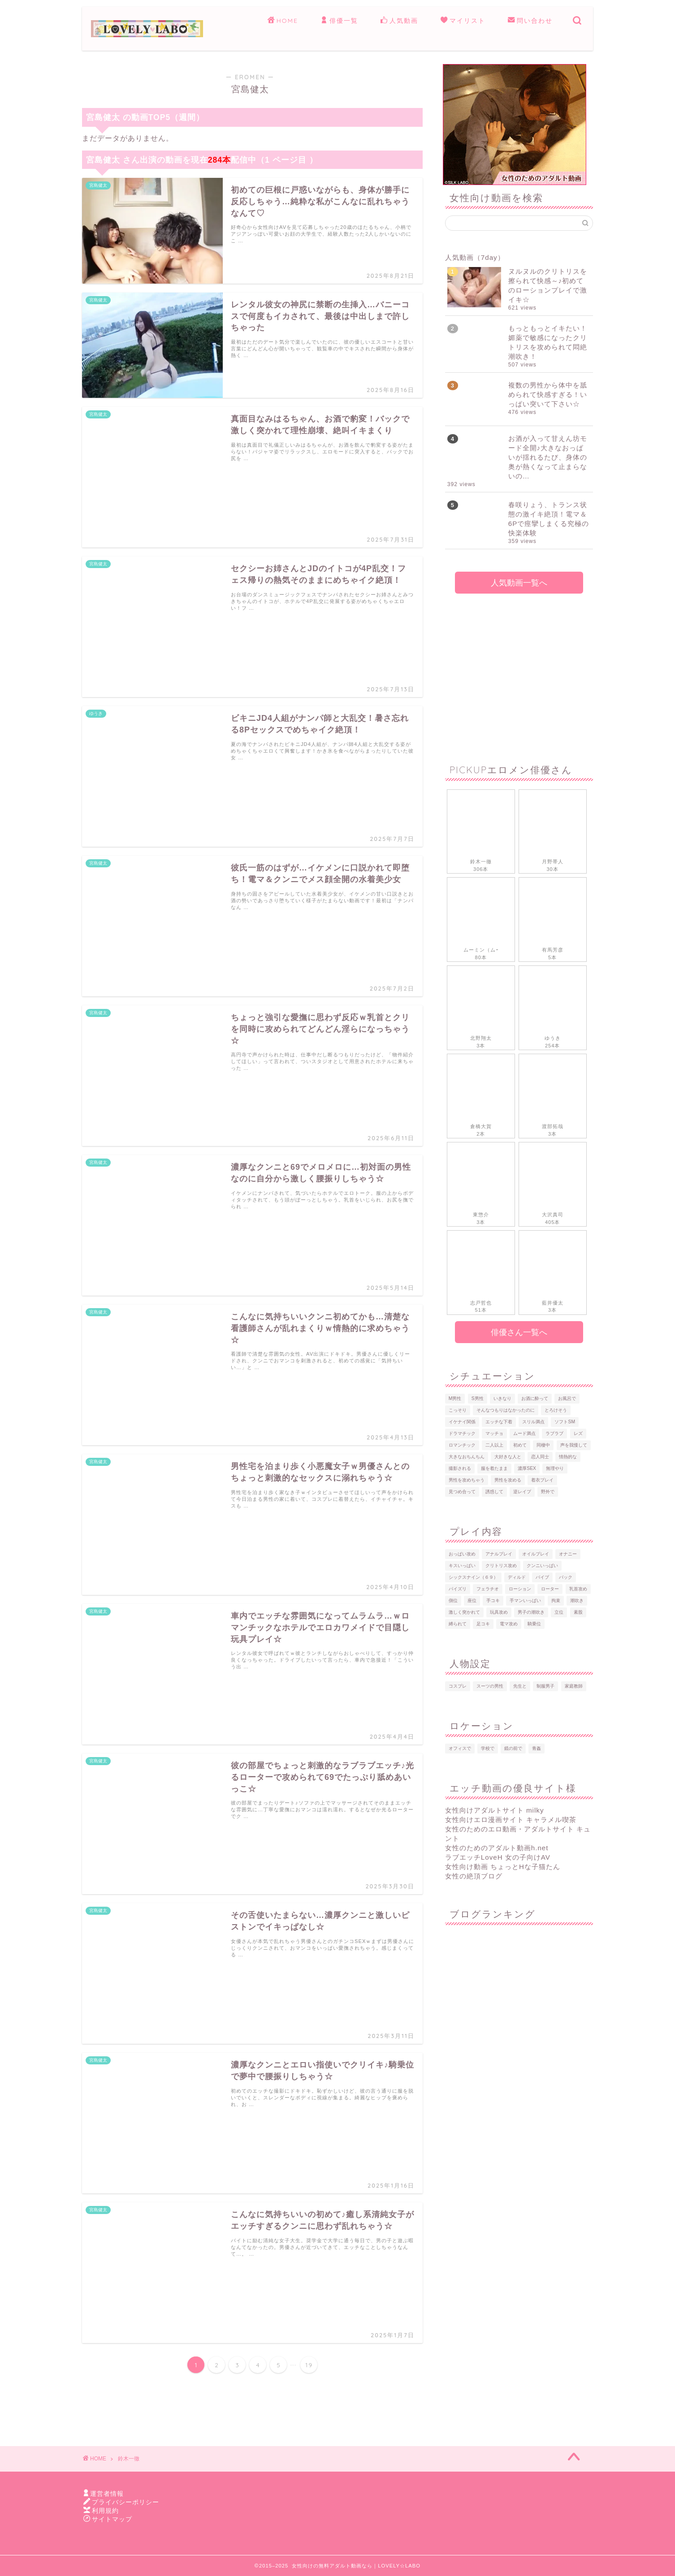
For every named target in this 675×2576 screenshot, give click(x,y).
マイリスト (463, 21)
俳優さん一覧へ (519, 1332)
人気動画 (399, 21)
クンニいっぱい (542, 1565)
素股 (578, 1612)
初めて (520, 1445)
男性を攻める (507, 1480)
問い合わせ (530, 21)
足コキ (483, 1623)
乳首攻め (578, 1588)
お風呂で (567, 1398)
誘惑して (494, 1491)
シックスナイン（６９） (473, 1577)
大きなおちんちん (467, 1456)
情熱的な (568, 1456)
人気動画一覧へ (519, 582)
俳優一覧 (339, 21)
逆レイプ (522, 1491)
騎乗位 (534, 1623)
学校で (487, 1748)
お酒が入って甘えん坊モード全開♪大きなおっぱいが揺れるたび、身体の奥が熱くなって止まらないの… (547, 457)
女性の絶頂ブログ (473, 1876)
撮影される (460, 1468)
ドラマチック (462, 1433)
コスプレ (458, 1686)
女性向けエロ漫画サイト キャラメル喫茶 (510, 1819)
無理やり (555, 1468)
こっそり (458, 1410)
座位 (471, 1600)
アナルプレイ (498, 1553)
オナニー (568, 1553)
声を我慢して (573, 1445)
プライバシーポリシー (125, 2502)
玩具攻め (499, 1612)
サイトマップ (112, 2519)
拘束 (555, 1600)
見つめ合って (462, 1491)
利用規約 (105, 2510)
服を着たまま (494, 1468)
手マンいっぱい (525, 1600)
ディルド (517, 1577)
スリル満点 (533, 1421)
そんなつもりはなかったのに (505, 1410)
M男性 (455, 1398)
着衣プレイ (542, 1480)
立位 (558, 1612)
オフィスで (460, 1748)
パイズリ (458, 1588)
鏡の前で (513, 1748)
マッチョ (494, 1433)
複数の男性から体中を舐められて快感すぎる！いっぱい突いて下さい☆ (547, 394)
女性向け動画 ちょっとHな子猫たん (502, 1866)
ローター (550, 1588)
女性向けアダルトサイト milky (494, 1810)
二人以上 (494, 1445)
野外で (547, 1491)
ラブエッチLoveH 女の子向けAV (497, 1857)
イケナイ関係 (462, 1421)
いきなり (502, 1398)
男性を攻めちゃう (467, 1480)
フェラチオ (487, 1588)
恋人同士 (540, 1456)
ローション (520, 1588)
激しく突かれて (464, 1612)
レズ (578, 1433)
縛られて (458, 1623)
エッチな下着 (498, 1421)
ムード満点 (524, 1433)
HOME (283, 21)
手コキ (493, 1600)
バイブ (542, 1577)
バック (565, 1577)
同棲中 (543, 1445)
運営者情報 (107, 2493)
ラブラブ (554, 1433)
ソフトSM (564, 1421)
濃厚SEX (527, 1468)
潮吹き (577, 1600)
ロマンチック (462, 1445)
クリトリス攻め (501, 1565)
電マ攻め (509, 1623)
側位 (453, 1600)
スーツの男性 (489, 1686)
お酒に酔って (534, 1398)
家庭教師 (574, 1686)
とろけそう (556, 1410)
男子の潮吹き (531, 1612)
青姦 (536, 1748)
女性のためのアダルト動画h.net (497, 1848)
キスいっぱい (462, 1565)
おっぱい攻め (462, 1553)
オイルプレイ (535, 1553)
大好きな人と (507, 1456)
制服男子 (545, 1686)
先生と (520, 1686)
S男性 (478, 1398)
